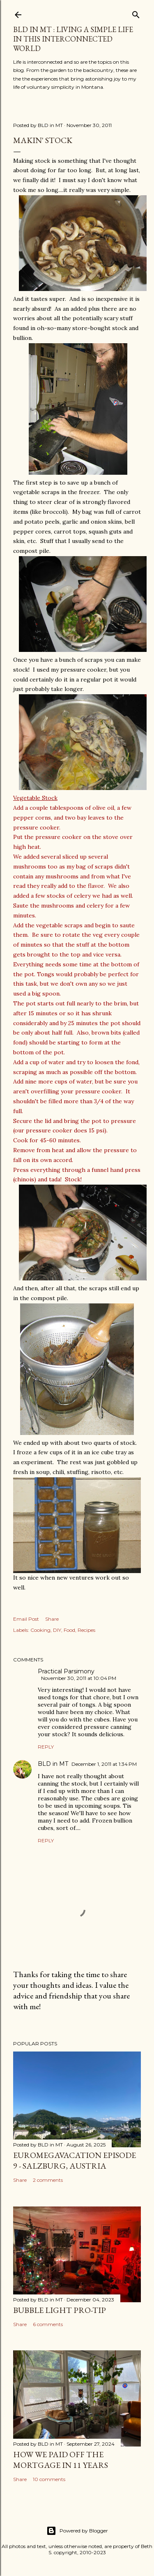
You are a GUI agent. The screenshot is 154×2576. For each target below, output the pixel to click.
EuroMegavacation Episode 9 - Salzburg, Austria (74, 2160)
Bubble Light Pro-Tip (59, 2310)
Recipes (86, 1630)
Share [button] (52, 1619)
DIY (57, 1630)
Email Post (26, 1619)
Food (69, 1630)
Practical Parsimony (66, 1671)
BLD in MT (53, 1763)
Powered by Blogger (77, 2531)
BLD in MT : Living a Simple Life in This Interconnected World (73, 39)
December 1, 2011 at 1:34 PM (104, 1764)
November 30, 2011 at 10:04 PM (78, 1678)
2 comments (48, 2180)
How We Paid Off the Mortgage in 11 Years (60, 2459)
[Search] (136, 13)
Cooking (40, 1630)
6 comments (48, 2324)
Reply (46, 1747)
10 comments (49, 2479)
